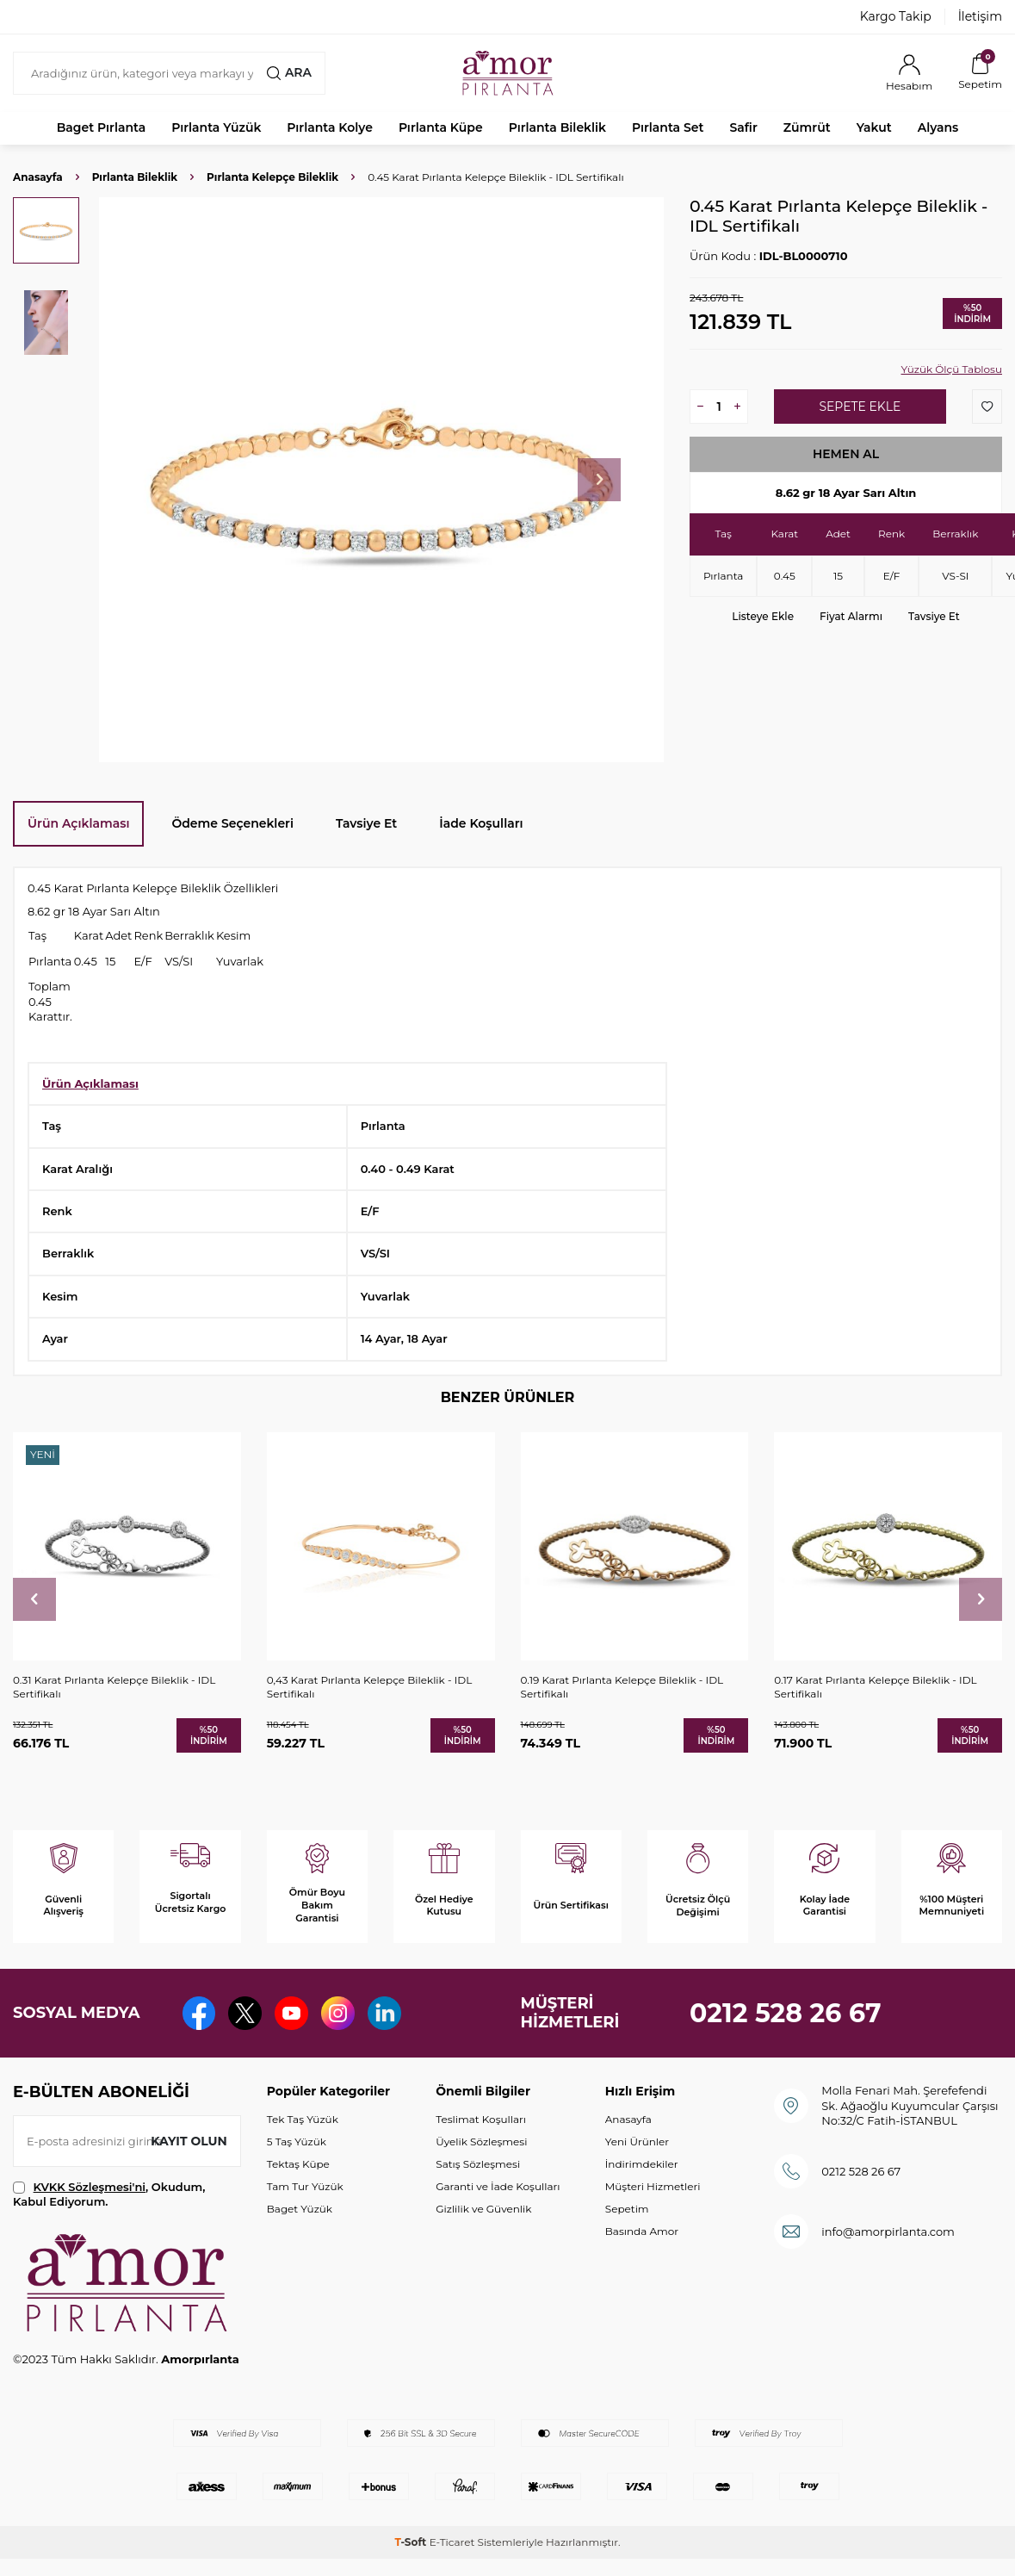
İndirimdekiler (641, 2163)
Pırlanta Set (667, 127)
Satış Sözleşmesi (478, 2163)
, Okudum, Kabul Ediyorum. (109, 2194)
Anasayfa (38, 177)
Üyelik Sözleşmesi (481, 2141)
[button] (599, 479)
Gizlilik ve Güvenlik (483, 2208)
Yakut (874, 127)
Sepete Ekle (860, 406)
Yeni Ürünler (637, 2141)
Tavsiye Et (934, 616)
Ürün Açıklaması (78, 823)
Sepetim (627, 2208)
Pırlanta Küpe (441, 127)
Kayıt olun (189, 2140)
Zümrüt (807, 127)
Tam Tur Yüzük (305, 2186)
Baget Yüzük (299, 2208)
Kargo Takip (895, 16)
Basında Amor (641, 2231)
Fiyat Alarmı (851, 616)
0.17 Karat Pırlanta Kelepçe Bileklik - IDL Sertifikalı (875, 1686)
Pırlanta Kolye (330, 127)
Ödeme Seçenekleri (232, 823)
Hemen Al (846, 454)
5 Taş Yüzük (296, 2141)
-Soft (411, 2542)
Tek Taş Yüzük (302, 2119)
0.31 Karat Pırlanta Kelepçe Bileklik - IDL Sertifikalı (114, 1686)
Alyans (938, 127)
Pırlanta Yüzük (216, 127)
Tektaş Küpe (298, 2163)
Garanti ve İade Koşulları (498, 2186)
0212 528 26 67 (786, 2013)
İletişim (980, 16)
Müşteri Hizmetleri (653, 2186)
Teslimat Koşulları (481, 2119)
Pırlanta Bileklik (557, 127)
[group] (381, 479)
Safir (743, 127)
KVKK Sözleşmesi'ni (89, 2187)
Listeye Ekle (763, 616)
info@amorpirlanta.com (888, 2231)
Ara (289, 72)
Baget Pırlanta (101, 127)
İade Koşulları (481, 823)
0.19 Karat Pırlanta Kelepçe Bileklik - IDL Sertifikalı (622, 1686)
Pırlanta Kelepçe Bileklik (272, 177)
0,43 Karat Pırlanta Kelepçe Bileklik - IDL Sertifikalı (370, 1686)
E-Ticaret (452, 2542)
